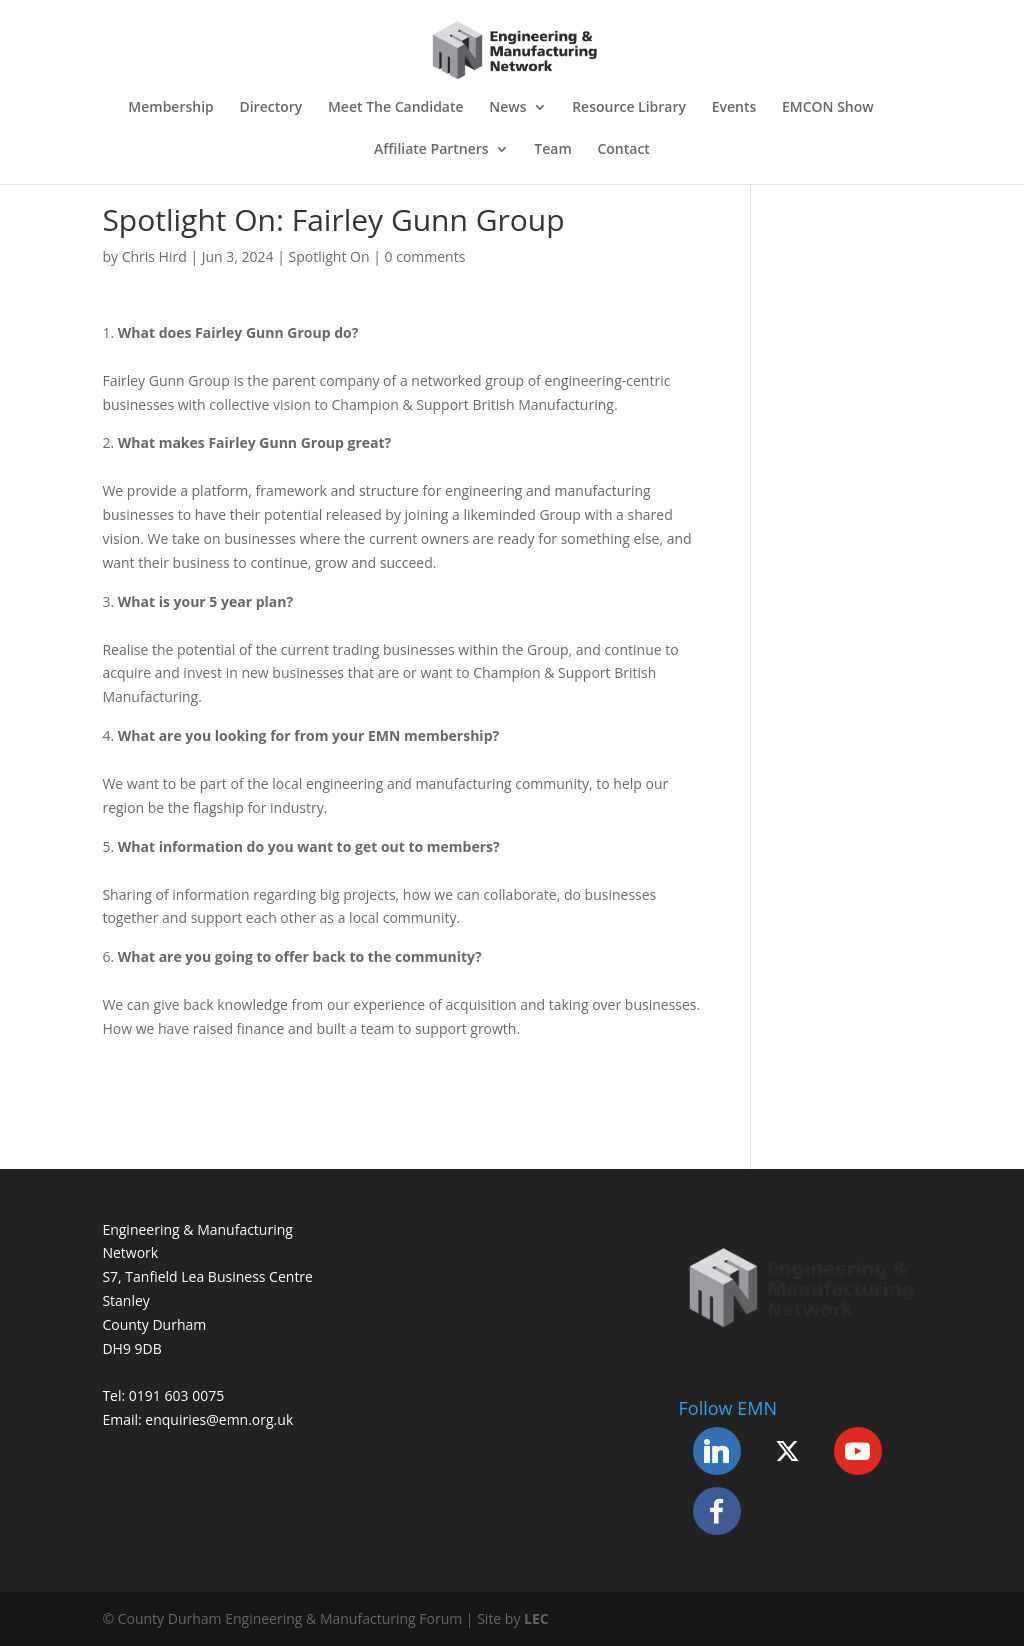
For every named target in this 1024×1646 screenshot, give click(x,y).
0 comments (425, 256)
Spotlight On (329, 256)
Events (734, 108)
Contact (623, 150)
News (507, 108)
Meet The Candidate (396, 108)
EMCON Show (828, 108)
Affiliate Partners (431, 150)
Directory (270, 108)
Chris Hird (154, 256)
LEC (536, 1618)
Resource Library (629, 108)
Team (552, 150)
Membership (170, 108)
